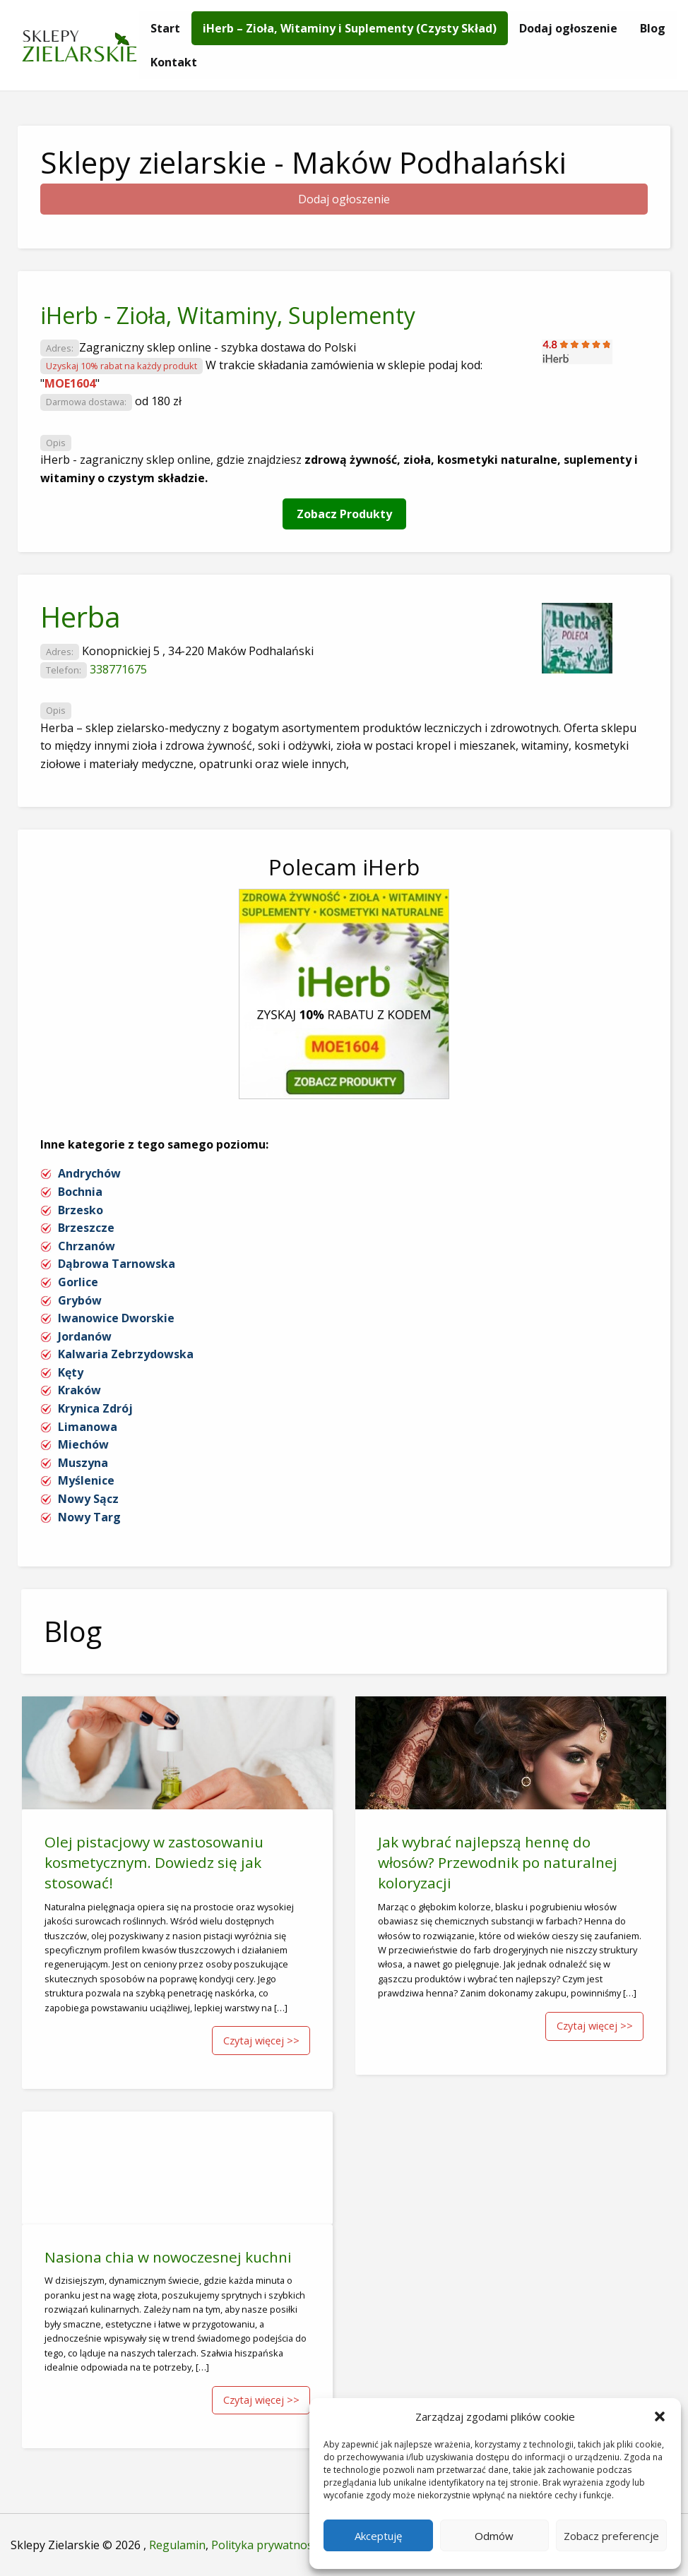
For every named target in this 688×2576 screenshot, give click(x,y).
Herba (80, 616)
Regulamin (177, 2545)
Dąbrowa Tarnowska (116, 1263)
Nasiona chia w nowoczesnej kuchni (168, 2257)
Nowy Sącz (88, 1498)
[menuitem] (165, 28)
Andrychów (89, 1173)
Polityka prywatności (266, 2545)
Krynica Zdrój (95, 1408)
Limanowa (87, 1426)
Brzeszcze (86, 1227)
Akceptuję (378, 2536)
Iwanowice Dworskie (116, 1318)
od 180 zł (158, 401)
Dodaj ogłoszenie (568, 28)
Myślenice (86, 1480)
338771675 (118, 669)
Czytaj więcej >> (261, 2040)
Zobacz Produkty (344, 514)
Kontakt (173, 62)
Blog (652, 28)
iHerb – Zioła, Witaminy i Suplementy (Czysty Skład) (350, 28)
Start (165, 28)
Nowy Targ (89, 1517)
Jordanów (85, 1336)
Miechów (83, 1444)
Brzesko (80, 1210)
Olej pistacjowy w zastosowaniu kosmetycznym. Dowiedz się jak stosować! (154, 1862)
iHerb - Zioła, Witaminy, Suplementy (227, 315)
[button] (660, 2416)
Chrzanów (86, 1246)
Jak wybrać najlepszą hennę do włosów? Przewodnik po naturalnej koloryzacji (497, 1862)
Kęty (70, 1372)
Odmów (494, 2536)
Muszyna (83, 1462)
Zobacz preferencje (611, 2536)
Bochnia (80, 1191)
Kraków (79, 1390)
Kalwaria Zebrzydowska (126, 1354)
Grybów (80, 1300)
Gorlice (78, 1282)
